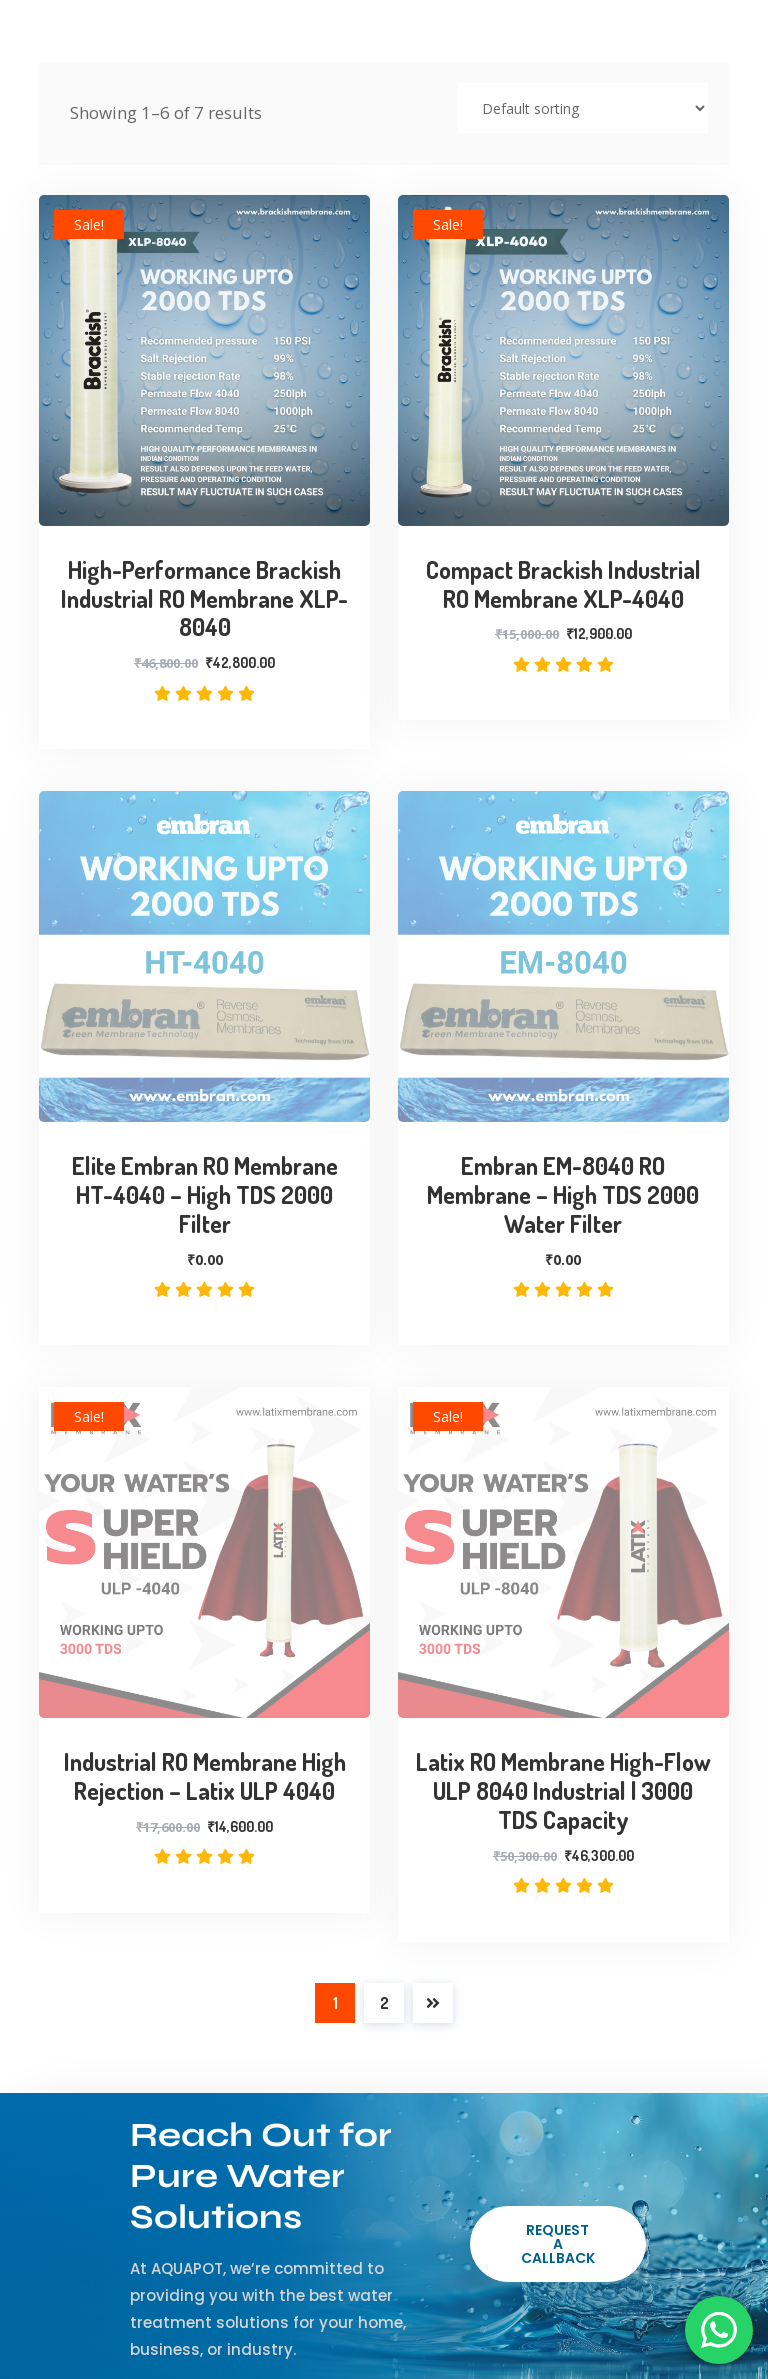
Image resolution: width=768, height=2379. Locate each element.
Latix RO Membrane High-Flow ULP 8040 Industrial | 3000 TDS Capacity (563, 1791)
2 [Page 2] (384, 2003)
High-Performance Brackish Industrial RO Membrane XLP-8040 (204, 599)
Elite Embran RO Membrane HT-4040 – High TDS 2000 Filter (205, 1195)
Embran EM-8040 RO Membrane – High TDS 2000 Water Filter (563, 1195)
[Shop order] (583, 108)
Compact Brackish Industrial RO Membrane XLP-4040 (563, 585)
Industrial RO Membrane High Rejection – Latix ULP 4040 (205, 1777)
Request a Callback (558, 2244)
